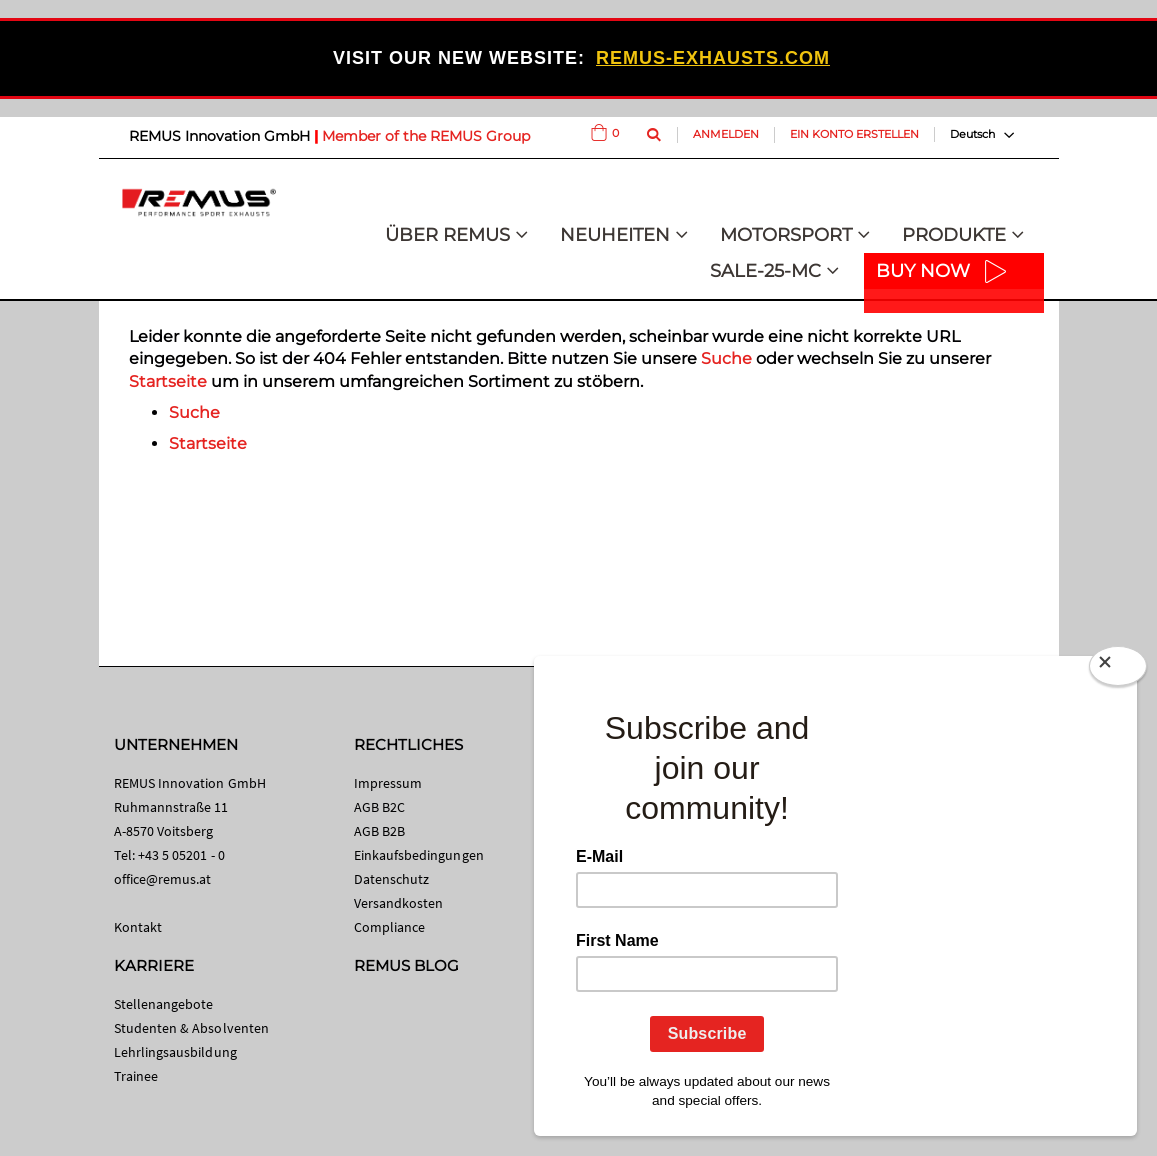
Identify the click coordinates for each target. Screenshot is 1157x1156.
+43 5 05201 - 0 (181, 855)
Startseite (168, 381)
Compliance (390, 927)
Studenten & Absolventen (192, 1028)
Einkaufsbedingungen (419, 855)
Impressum (388, 783)
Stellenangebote (164, 1004)
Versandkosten (399, 903)
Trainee (136, 1076)
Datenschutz (392, 879)
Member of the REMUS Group (426, 136)
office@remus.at (163, 879)
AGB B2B (379, 831)
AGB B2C (379, 807)
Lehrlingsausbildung (175, 1052)
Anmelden (726, 134)
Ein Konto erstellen (854, 134)
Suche (726, 358)
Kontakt (138, 927)
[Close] (1118, 670)
